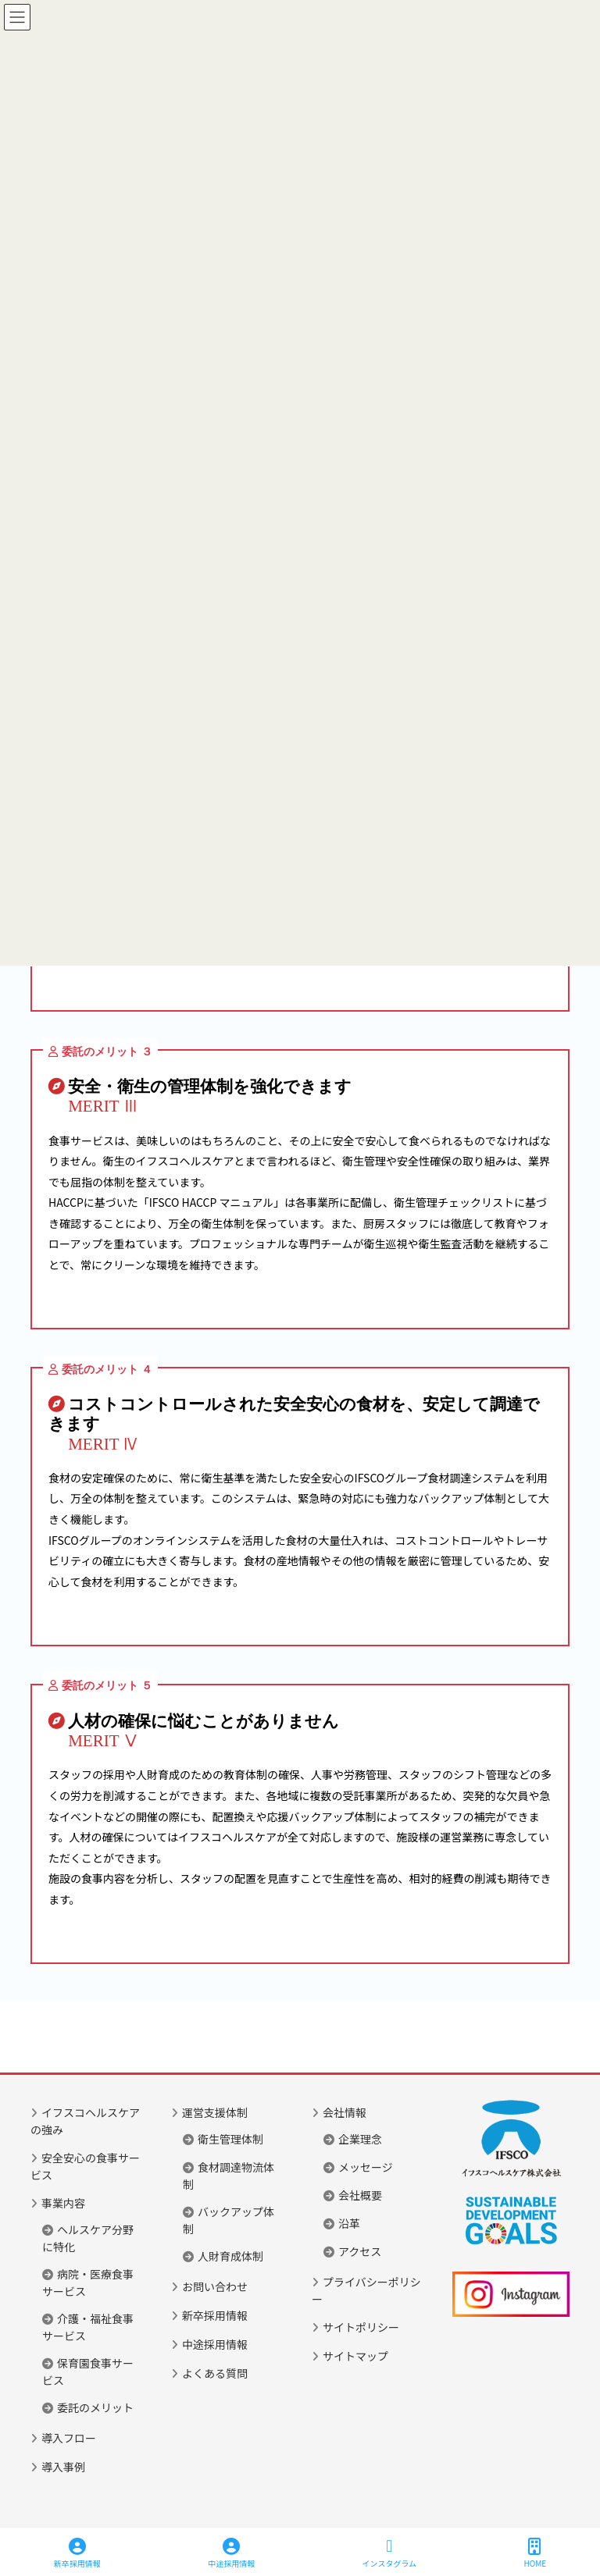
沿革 (349, 2223)
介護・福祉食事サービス (88, 2327)
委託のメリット (95, 2407)
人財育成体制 (230, 2256)
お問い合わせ (215, 2286)
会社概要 (360, 2195)
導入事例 (63, 2467)
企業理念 (360, 2139)
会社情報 (344, 2112)
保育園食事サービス (88, 2371)
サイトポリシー (361, 2327)
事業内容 (63, 2203)
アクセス (359, 2251)
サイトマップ (355, 2356)
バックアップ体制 (228, 2220)
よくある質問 (215, 2373)
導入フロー (68, 2438)
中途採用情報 (215, 2344)
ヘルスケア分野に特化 (88, 2238)
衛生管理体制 (230, 2139)
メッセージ (365, 2167)
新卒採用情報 (215, 2315)
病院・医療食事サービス (88, 2282)
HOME (535, 2553)
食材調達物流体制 (228, 2175)
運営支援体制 (215, 2112)
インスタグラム (389, 2553)
